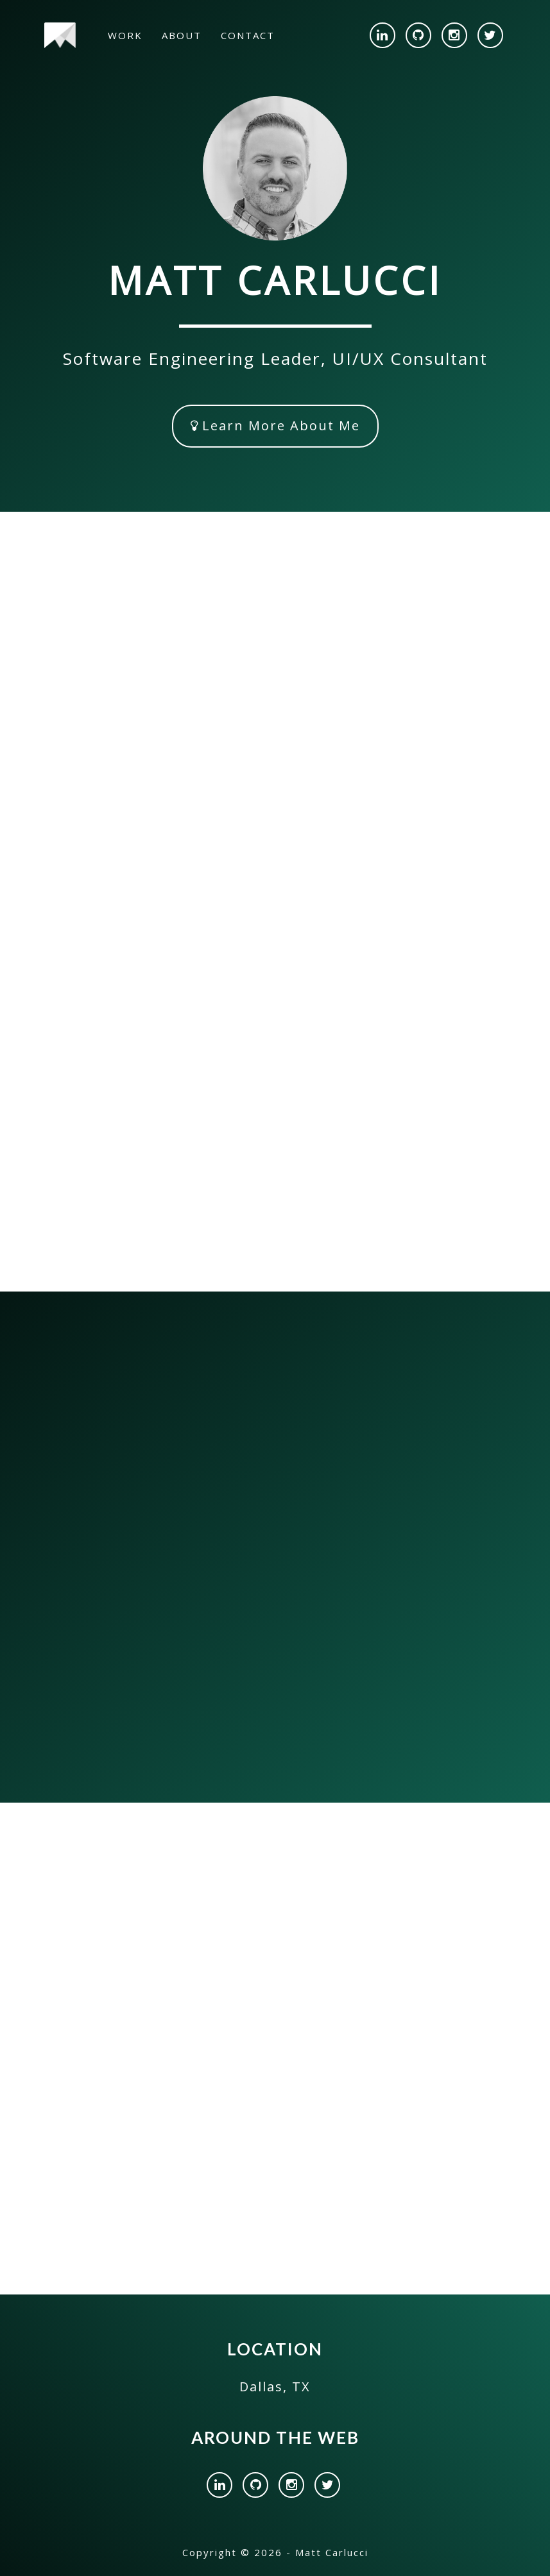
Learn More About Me (275, 425)
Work (125, 35)
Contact (248, 35)
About (182, 35)
